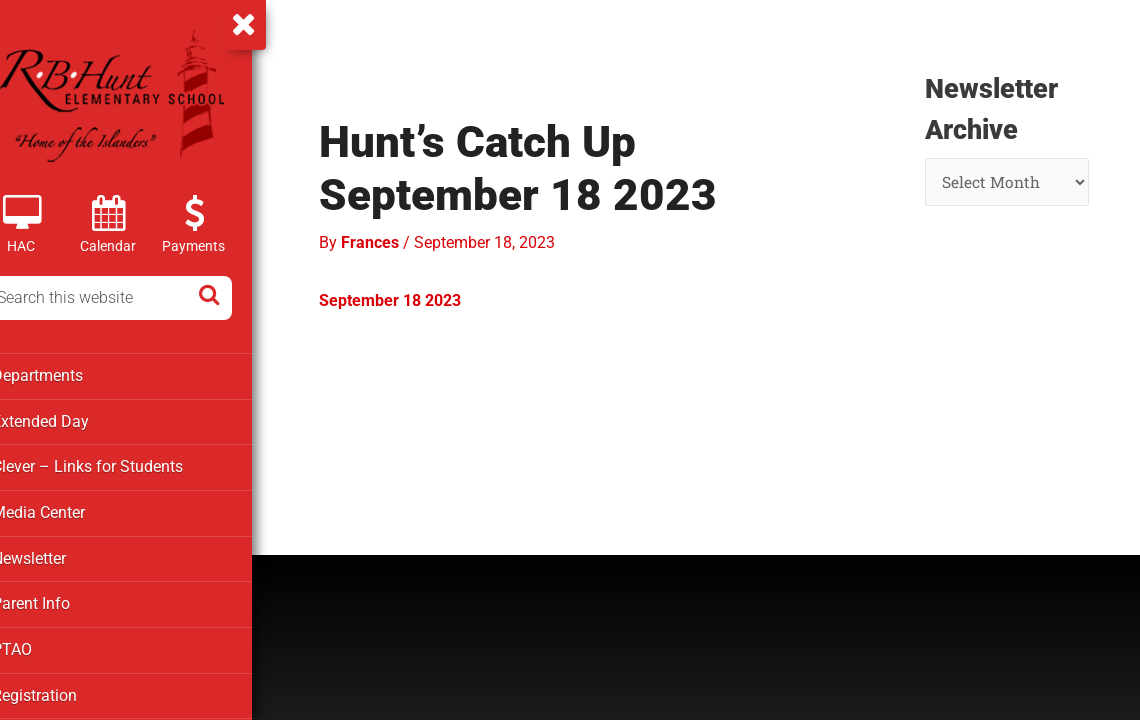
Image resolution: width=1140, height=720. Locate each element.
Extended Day (65, 420)
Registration (60, 690)
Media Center (64, 510)
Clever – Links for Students (111, 465)
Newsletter (56, 555)
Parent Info (56, 600)
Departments (63, 375)
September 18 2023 (419, 296)
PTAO (38, 645)
